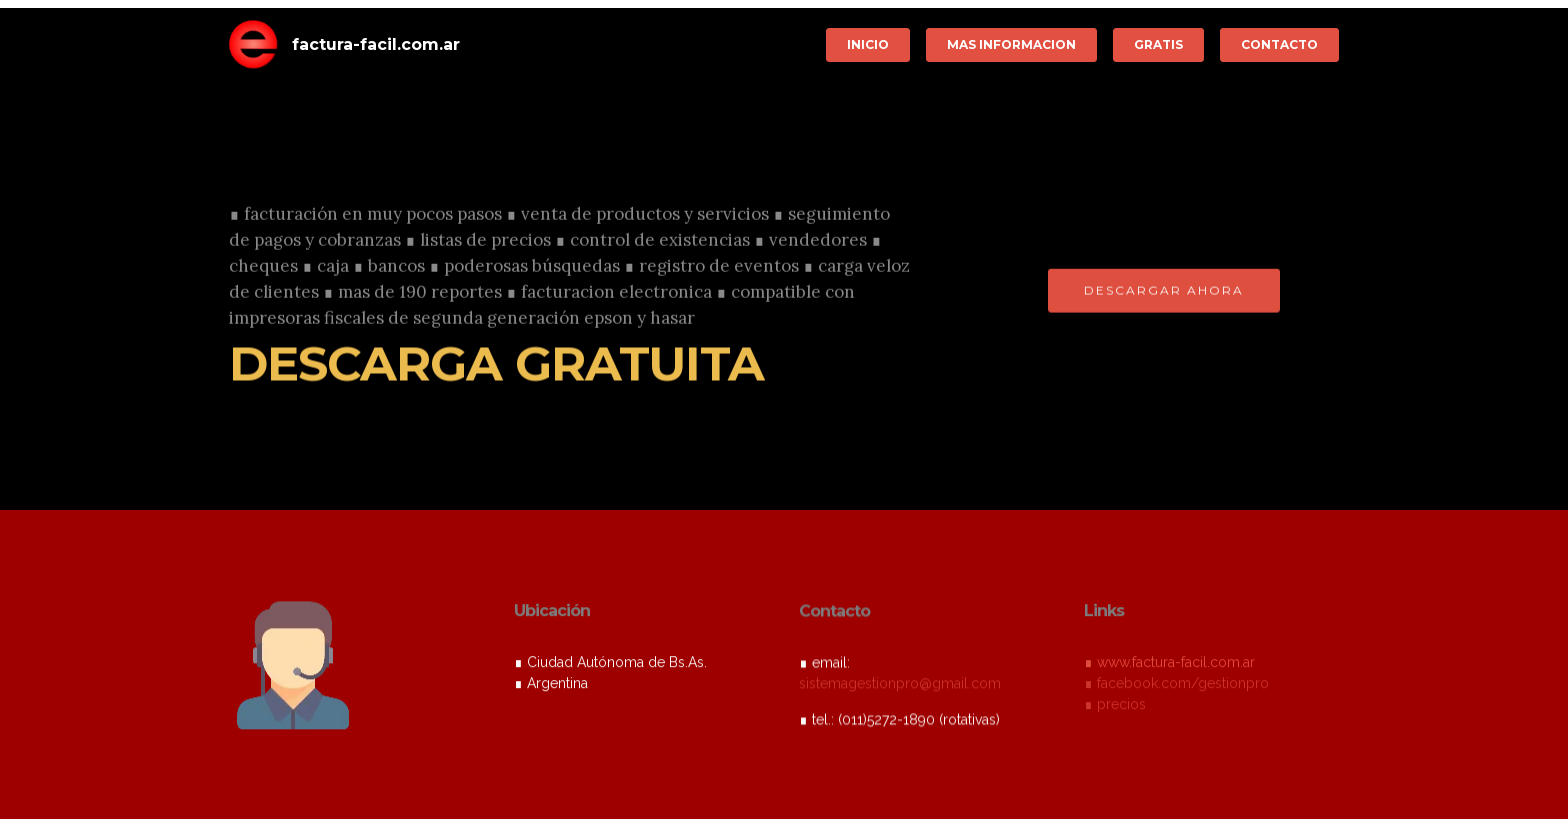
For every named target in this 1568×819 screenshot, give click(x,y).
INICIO (868, 44)
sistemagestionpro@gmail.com (900, 685)
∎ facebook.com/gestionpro (1176, 685)
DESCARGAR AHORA (1164, 291)
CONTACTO (1279, 44)
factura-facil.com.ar (376, 44)
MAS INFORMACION (1011, 44)
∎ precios (1115, 706)
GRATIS (1158, 44)
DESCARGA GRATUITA (496, 365)
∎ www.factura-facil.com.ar (1169, 664)
